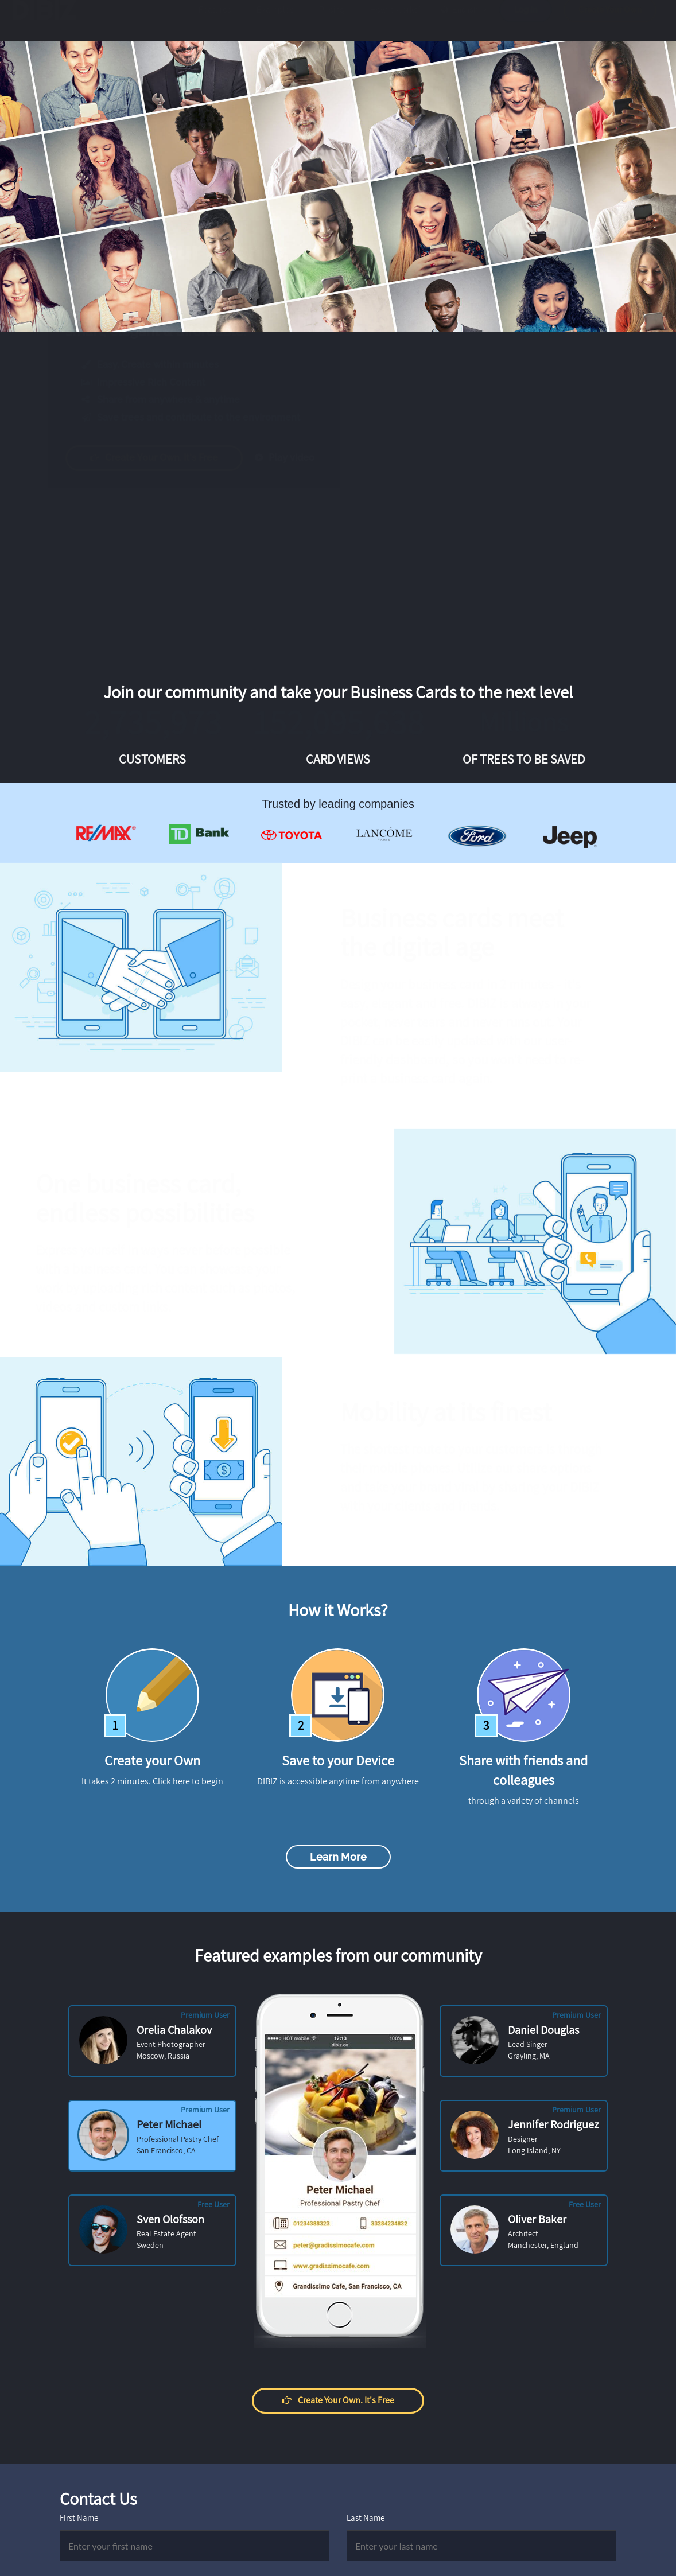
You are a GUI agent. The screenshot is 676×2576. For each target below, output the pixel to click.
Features (215, 21)
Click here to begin (188, 1781)
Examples (275, 21)
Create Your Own (610, 21)
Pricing (332, 21)
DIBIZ (50, 21)
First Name (79, 2517)
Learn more (338, 1857)
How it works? (396, 21)
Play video (296, 457)
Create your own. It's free (165, 457)
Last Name (365, 2517)
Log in (525, 21)
